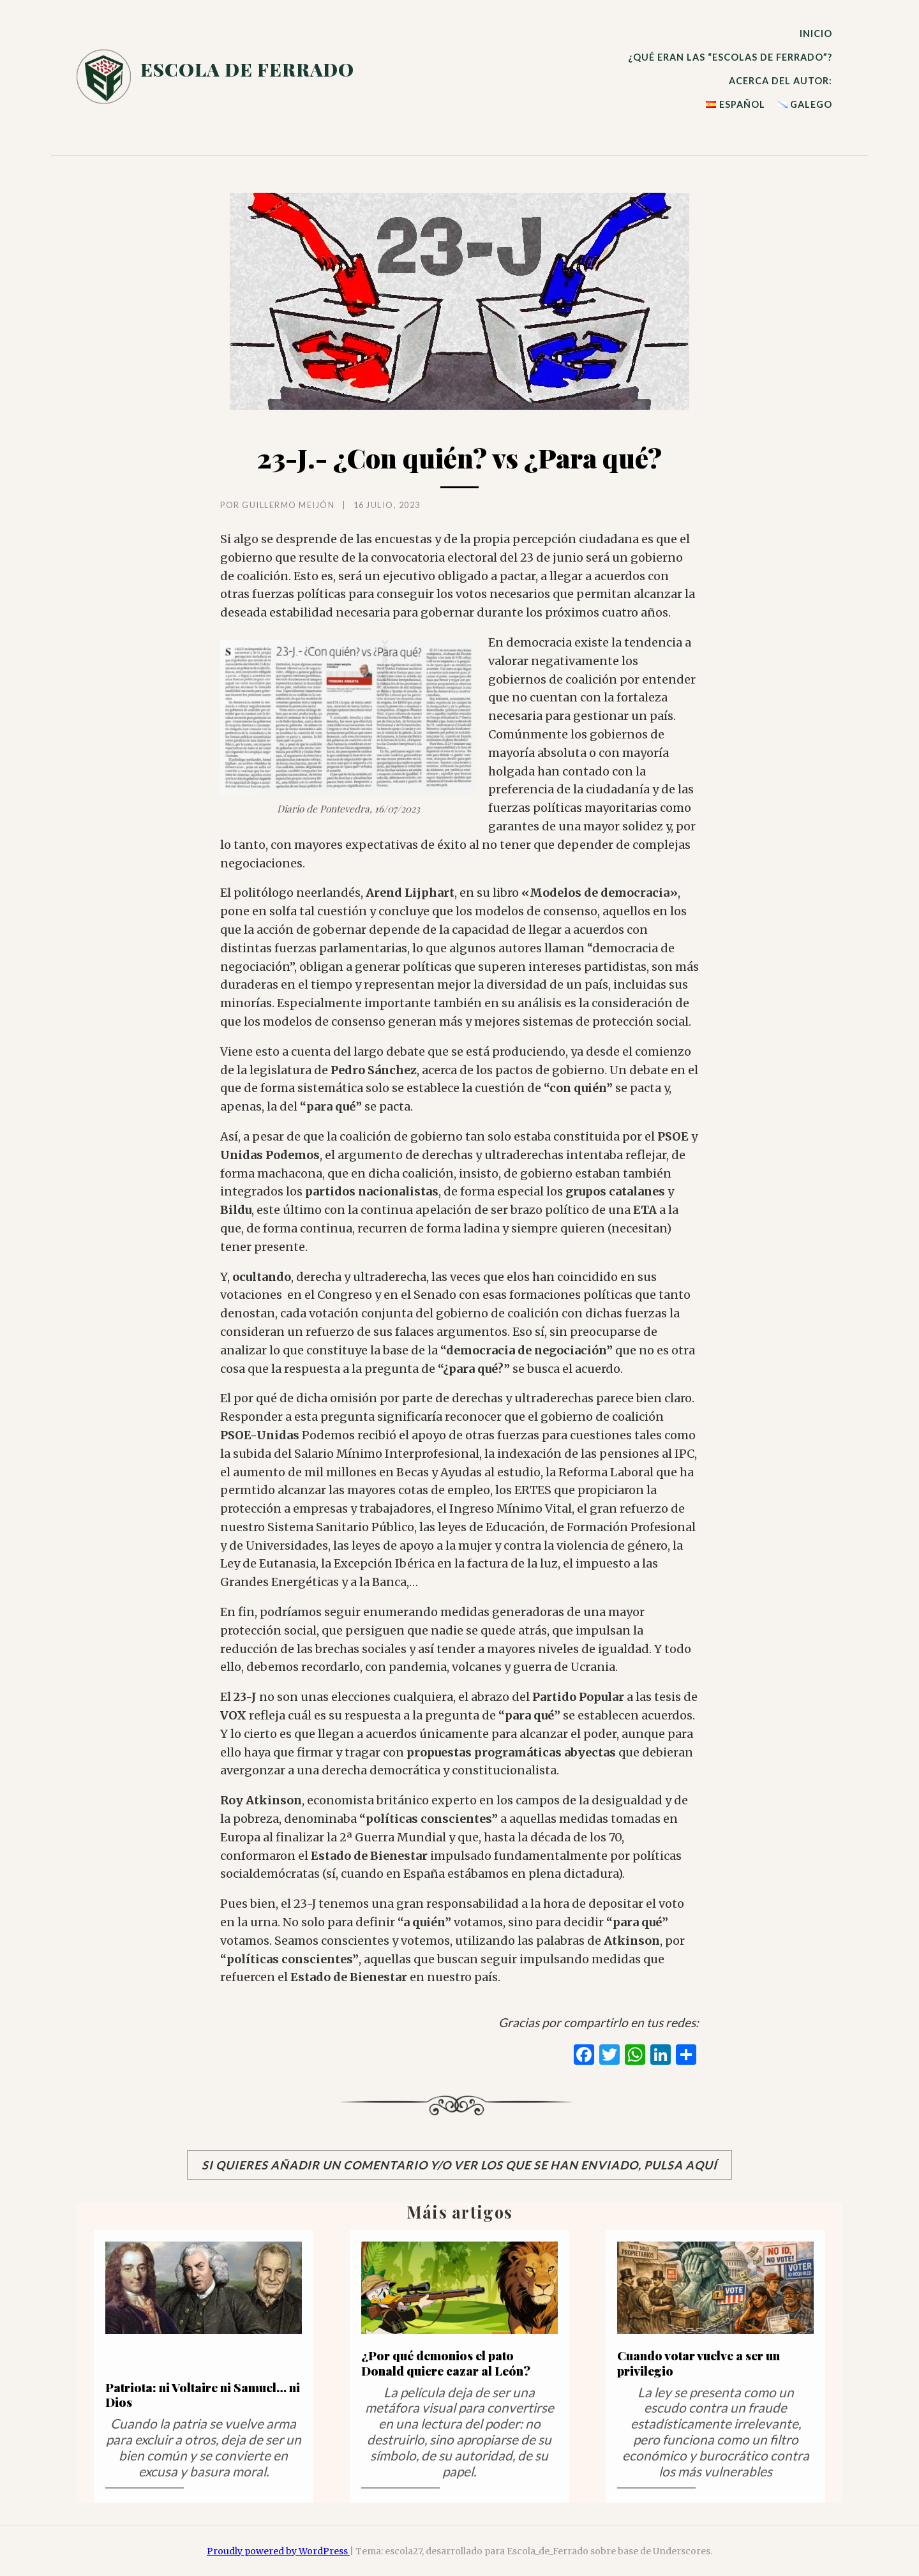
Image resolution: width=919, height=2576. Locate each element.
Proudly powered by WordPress (278, 2551)
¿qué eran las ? (730, 57)
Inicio (816, 33)
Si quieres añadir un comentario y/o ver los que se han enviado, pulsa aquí (459, 2165)
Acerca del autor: (780, 80)
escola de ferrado (247, 69)
